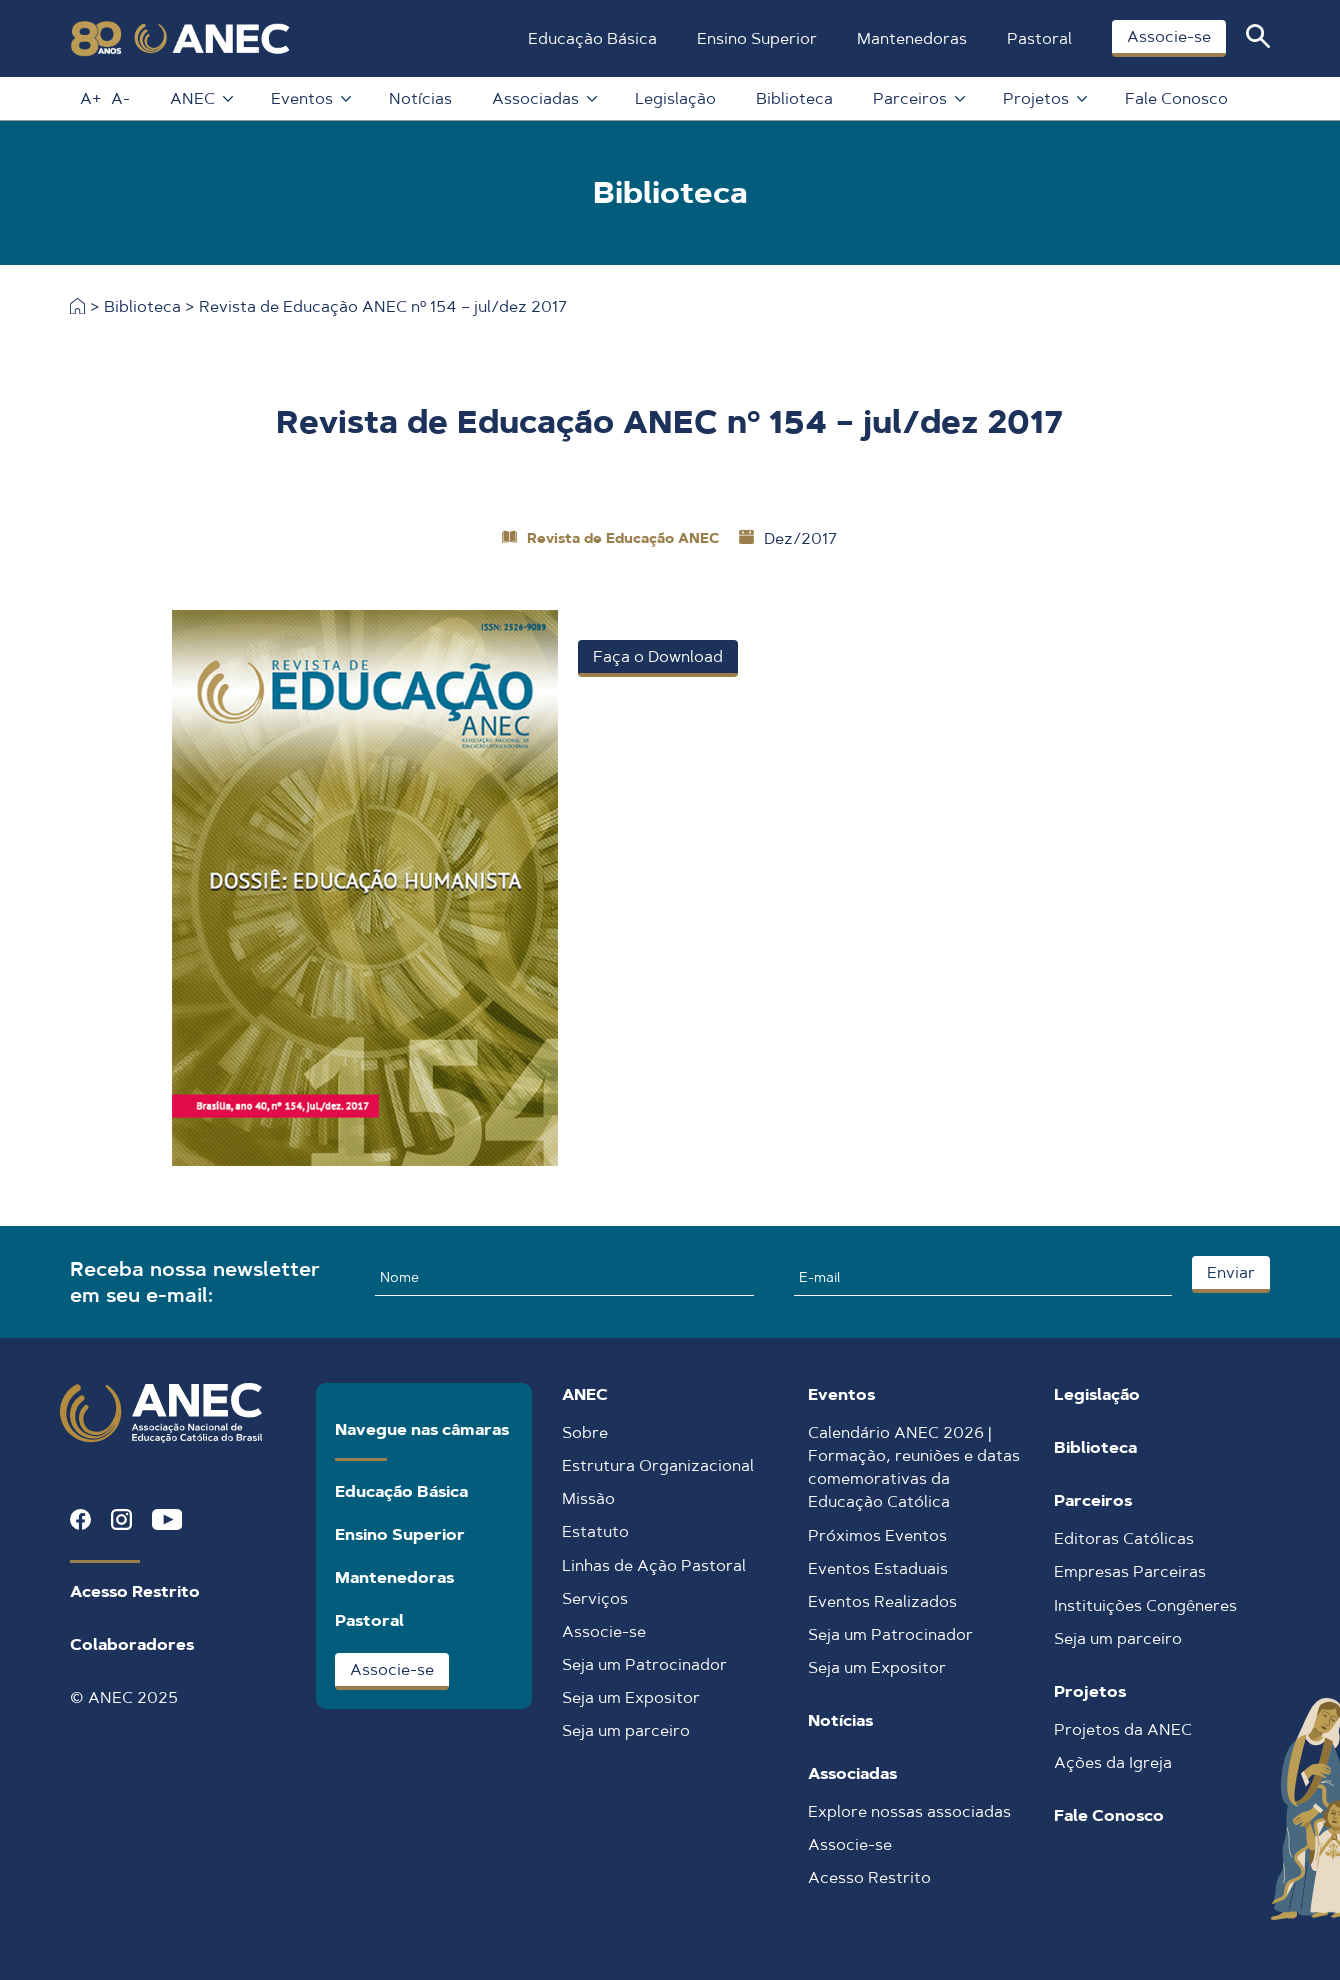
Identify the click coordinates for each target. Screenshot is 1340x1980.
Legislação (673, 98)
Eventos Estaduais (878, 1568)
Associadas (541, 98)
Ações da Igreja (1113, 1762)
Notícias (418, 98)
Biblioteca (792, 98)
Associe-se (1167, 36)
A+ (88, 98)
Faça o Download (658, 656)
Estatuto (595, 1531)
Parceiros (916, 98)
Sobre (585, 1432)
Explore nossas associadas (909, 1811)
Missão (588, 1498)
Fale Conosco (1174, 98)
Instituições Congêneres (1145, 1605)
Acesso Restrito (135, 1591)
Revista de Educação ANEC (623, 538)
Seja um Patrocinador (644, 1664)
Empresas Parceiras (1130, 1571)
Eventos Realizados (882, 1601)
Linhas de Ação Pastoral (654, 1565)
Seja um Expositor (631, 1697)
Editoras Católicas (1124, 1538)
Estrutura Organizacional (658, 1465)
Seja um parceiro (626, 1730)
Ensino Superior (755, 38)
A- (118, 98)
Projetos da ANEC (1123, 1729)
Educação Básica (590, 38)
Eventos (308, 98)
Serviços (595, 1598)
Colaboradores (132, 1644)
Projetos (1042, 98)
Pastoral (1037, 38)
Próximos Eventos (877, 1535)
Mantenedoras (910, 38)
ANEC (198, 98)
